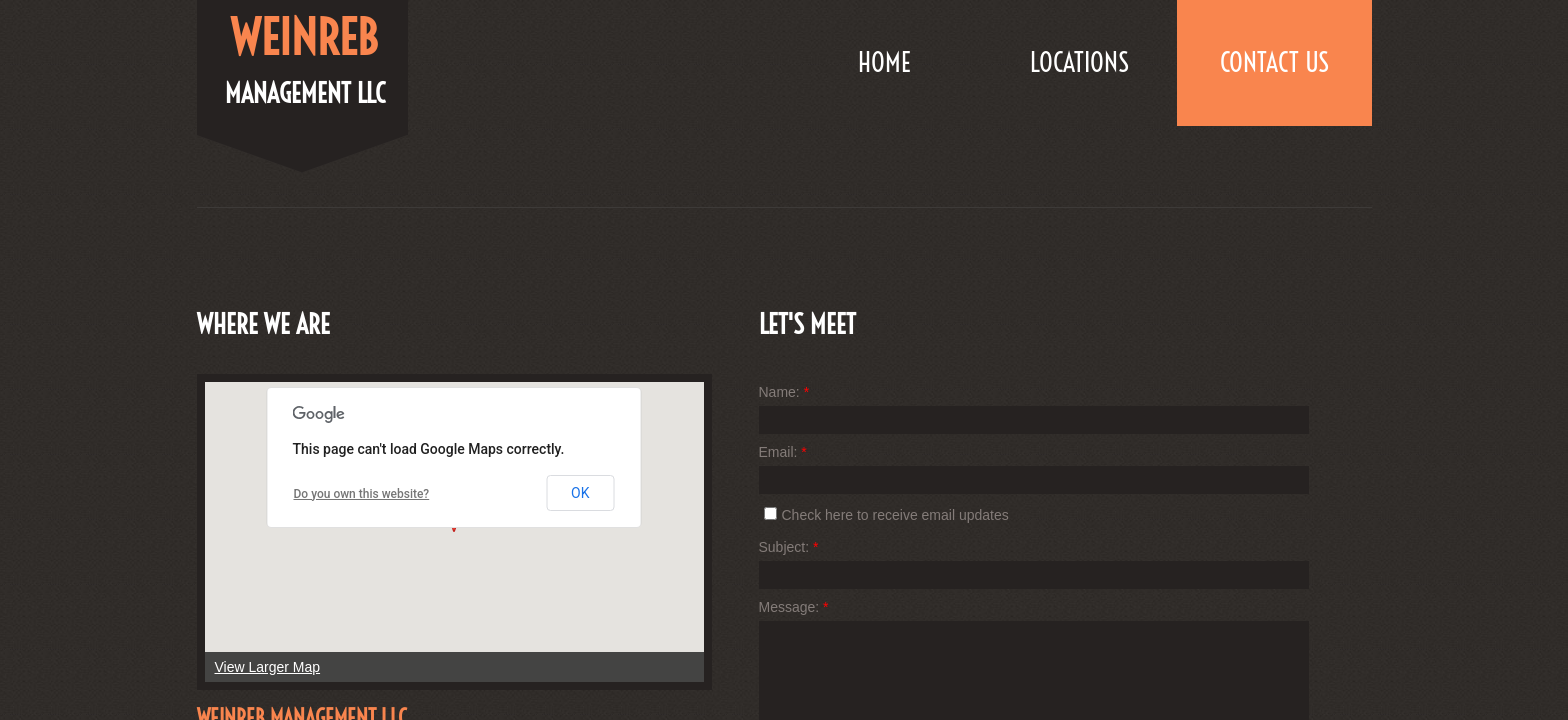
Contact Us (1274, 62)
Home (884, 62)
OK (580, 493)
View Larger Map (268, 667)
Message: (794, 607)
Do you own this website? (362, 494)
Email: (783, 452)
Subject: (789, 547)
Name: (784, 392)
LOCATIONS (1079, 62)
